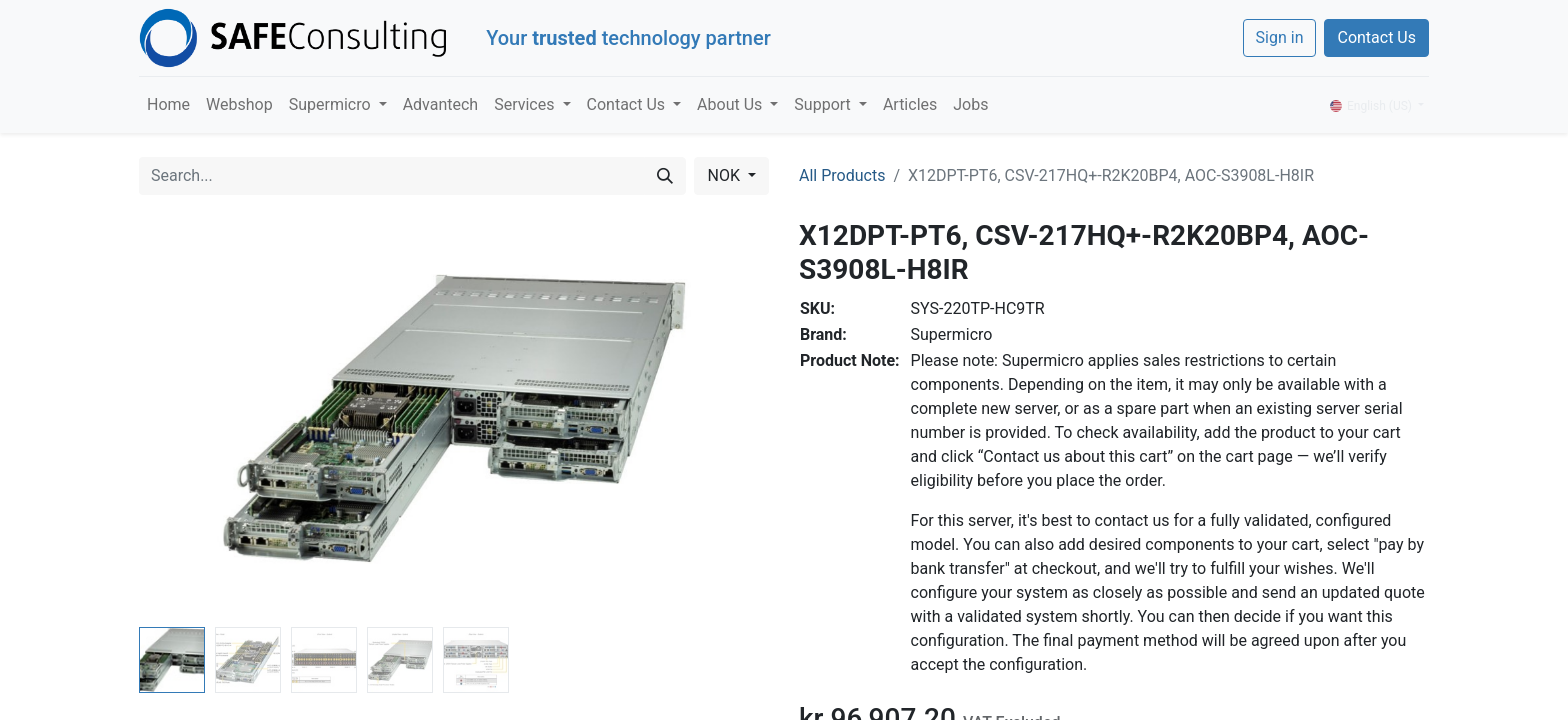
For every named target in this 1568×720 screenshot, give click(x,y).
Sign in (1280, 37)
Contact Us (1376, 37)
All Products (842, 175)
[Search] (665, 176)
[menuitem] (168, 105)
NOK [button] (725, 175)
